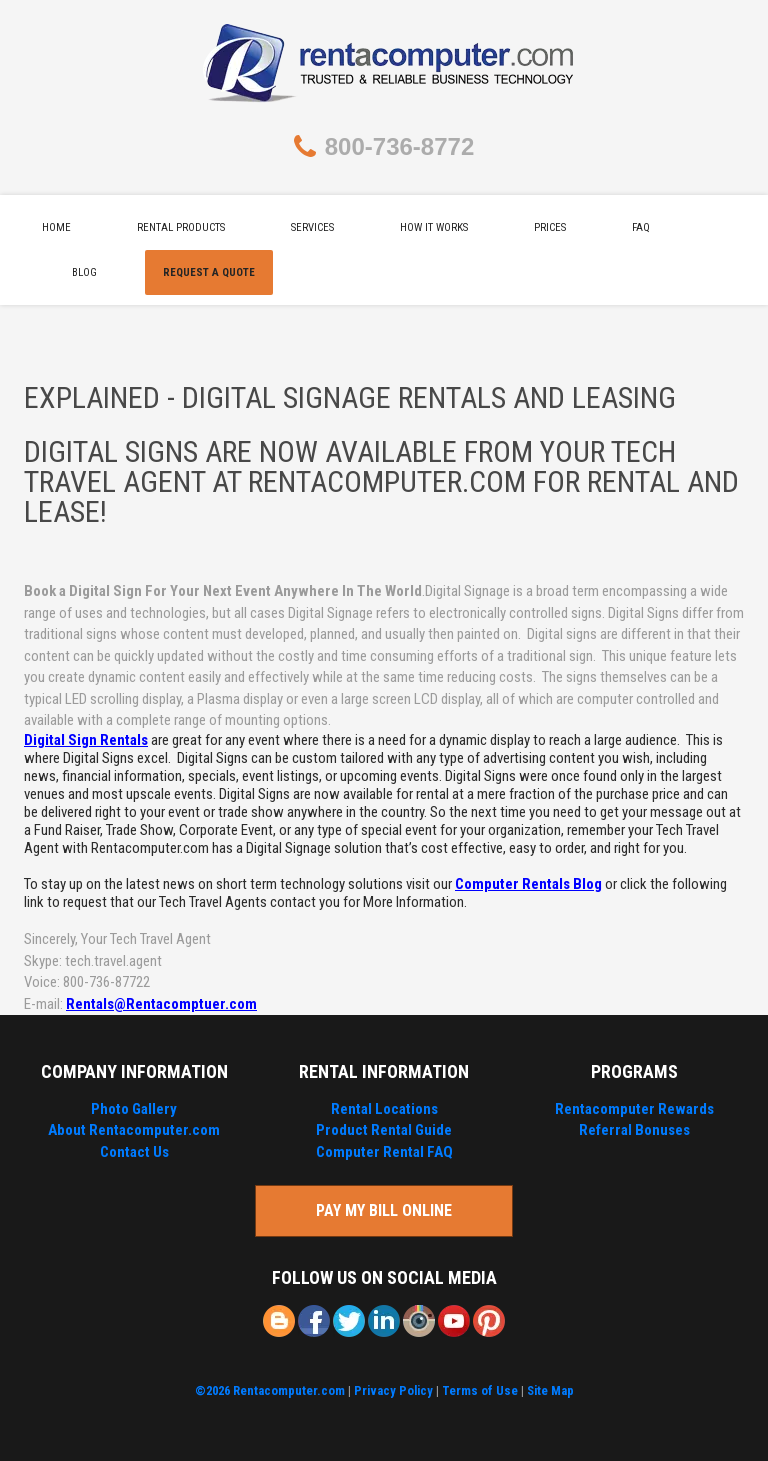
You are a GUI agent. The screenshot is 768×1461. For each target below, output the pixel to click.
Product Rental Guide (384, 1130)
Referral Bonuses (634, 1130)
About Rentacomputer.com (134, 1130)
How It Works (434, 227)
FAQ (641, 227)
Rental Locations (384, 1109)
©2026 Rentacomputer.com (270, 1390)
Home (56, 227)
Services (312, 227)
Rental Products (181, 227)
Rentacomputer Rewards (634, 1109)
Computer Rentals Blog (528, 884)
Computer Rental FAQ (384, 1152)
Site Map (550, 1390)
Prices (550, 227)
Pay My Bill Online (384, 1210)
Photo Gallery (134, 1109)
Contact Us (134, 1152)
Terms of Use (480, 1390)
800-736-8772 (399, 146)
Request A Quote (209, 272)
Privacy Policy (393, 1390)
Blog (84, 272)
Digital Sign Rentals (86, 740)
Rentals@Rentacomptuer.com (161, 1004)
